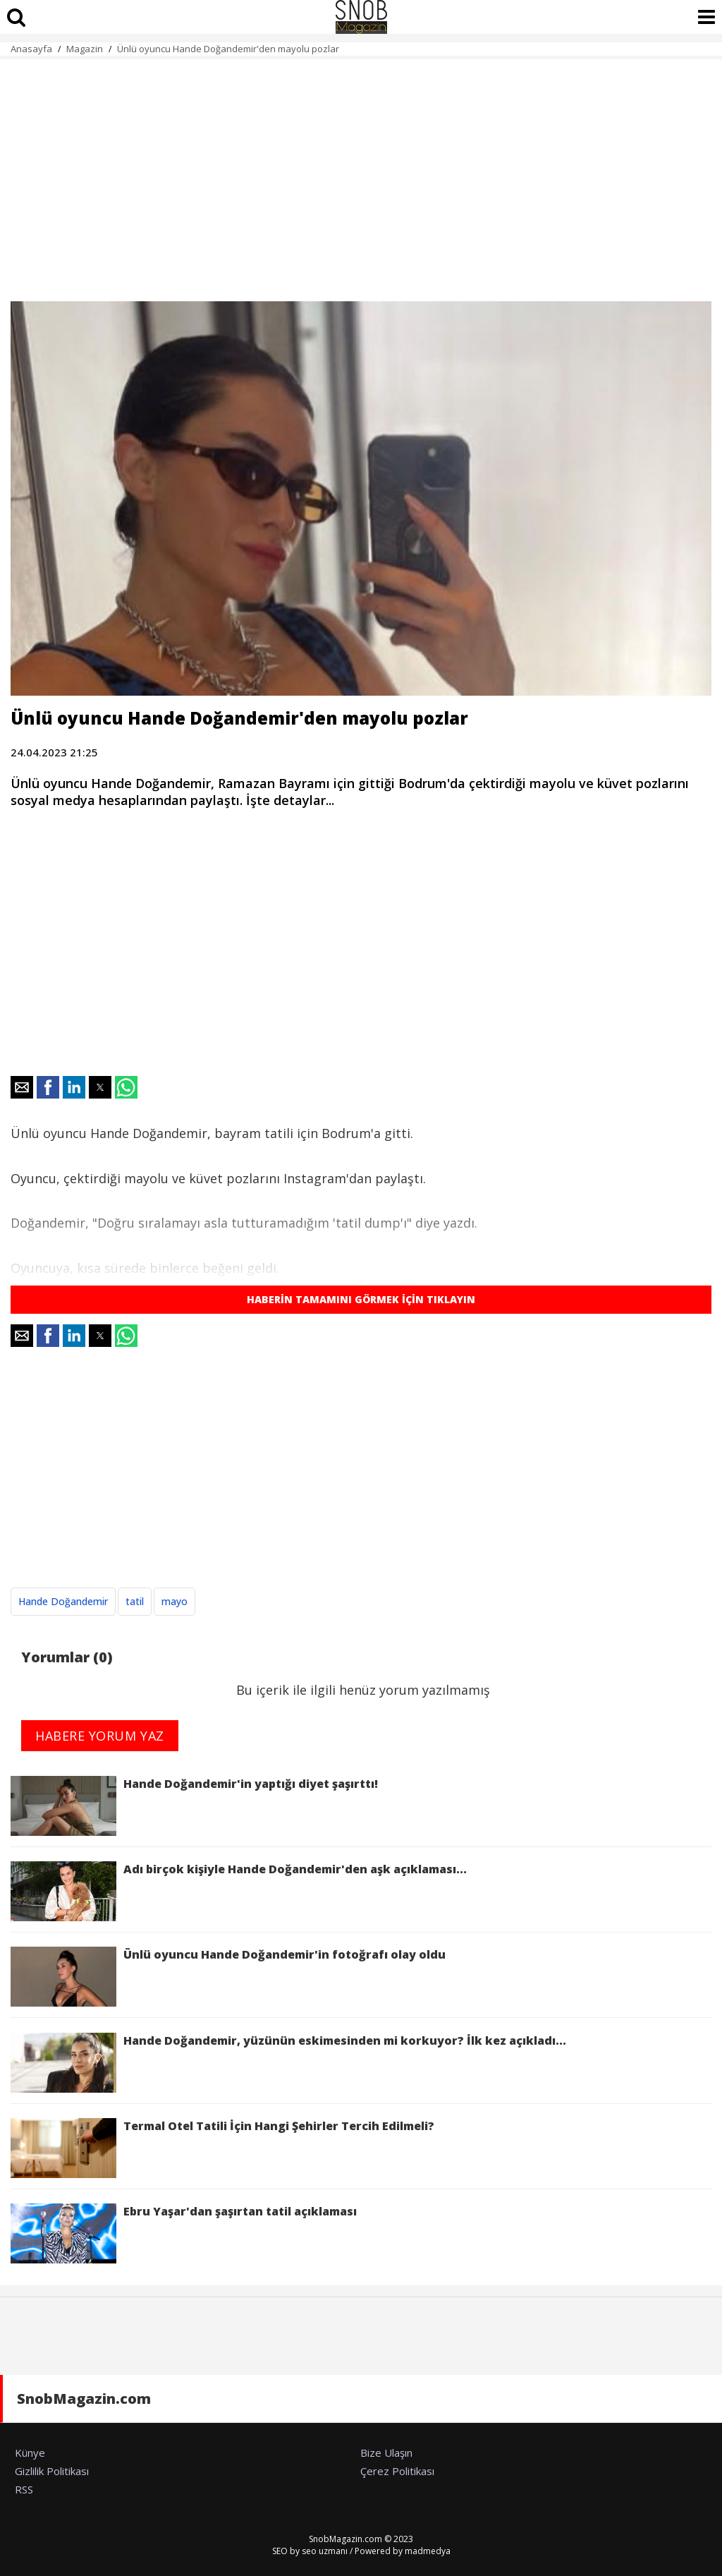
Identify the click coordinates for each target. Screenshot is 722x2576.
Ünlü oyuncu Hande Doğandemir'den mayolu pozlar (228, 48)
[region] (361, 172)
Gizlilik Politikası (52, 2471)
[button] (22, 1087)
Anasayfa (31, 48)
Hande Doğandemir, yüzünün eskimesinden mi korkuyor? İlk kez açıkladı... (288, 2063)
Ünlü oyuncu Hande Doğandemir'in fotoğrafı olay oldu (228, 1977)
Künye (30, 2452)
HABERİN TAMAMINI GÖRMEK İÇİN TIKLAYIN (361, 1299)
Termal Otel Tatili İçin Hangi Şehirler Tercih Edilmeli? (222, 2148)
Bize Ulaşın (386, 2452)
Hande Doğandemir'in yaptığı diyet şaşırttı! (194, 1806)
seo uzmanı (325, 2551)
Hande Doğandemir (63, 1601)
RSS (24, 2489)
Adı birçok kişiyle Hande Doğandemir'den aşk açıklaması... (239, 1891)
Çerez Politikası (397, 2471)
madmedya (428, 2551)
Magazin (84, 48)
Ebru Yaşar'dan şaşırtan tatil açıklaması (184, 2233)
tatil (135, 1601)
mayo (174, 1601)
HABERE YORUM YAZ (99, 1735)
